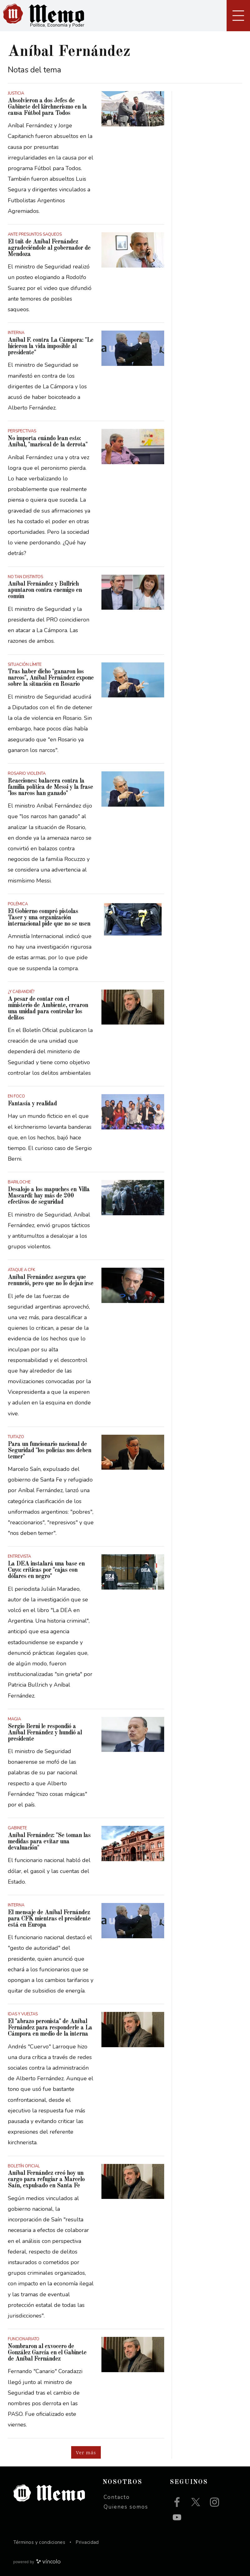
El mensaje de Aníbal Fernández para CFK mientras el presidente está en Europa (49, 1919)
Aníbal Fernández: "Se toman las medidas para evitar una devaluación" (49, 1841)
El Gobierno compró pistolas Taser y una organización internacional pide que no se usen (49, 917)
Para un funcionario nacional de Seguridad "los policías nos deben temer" (49, 1450)
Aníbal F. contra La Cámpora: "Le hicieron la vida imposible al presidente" (50, 346)
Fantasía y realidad (32, 1104)
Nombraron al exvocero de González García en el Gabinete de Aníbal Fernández (47, 2352)
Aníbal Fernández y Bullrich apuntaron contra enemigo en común (45, 590)
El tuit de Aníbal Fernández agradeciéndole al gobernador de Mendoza (49, 248)
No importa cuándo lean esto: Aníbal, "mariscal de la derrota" (47, 441)
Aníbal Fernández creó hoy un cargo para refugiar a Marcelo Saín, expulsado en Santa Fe (46, 2179)
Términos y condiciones (39, 2542)
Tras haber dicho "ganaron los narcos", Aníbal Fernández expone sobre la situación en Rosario (51, 678)
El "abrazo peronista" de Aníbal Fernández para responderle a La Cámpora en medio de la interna (50, 2027)
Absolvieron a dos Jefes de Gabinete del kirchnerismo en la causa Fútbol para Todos (47, 107)
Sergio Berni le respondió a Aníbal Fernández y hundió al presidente (45, 1732)
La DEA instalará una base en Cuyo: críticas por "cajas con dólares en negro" (46, 1570)
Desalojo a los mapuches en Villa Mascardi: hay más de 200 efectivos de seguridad (49, 1196)
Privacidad (87, 2542)
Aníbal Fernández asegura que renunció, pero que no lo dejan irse (50, 1280)
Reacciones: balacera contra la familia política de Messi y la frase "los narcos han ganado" (50, 787)
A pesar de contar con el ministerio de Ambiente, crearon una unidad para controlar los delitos (48, 1008)
